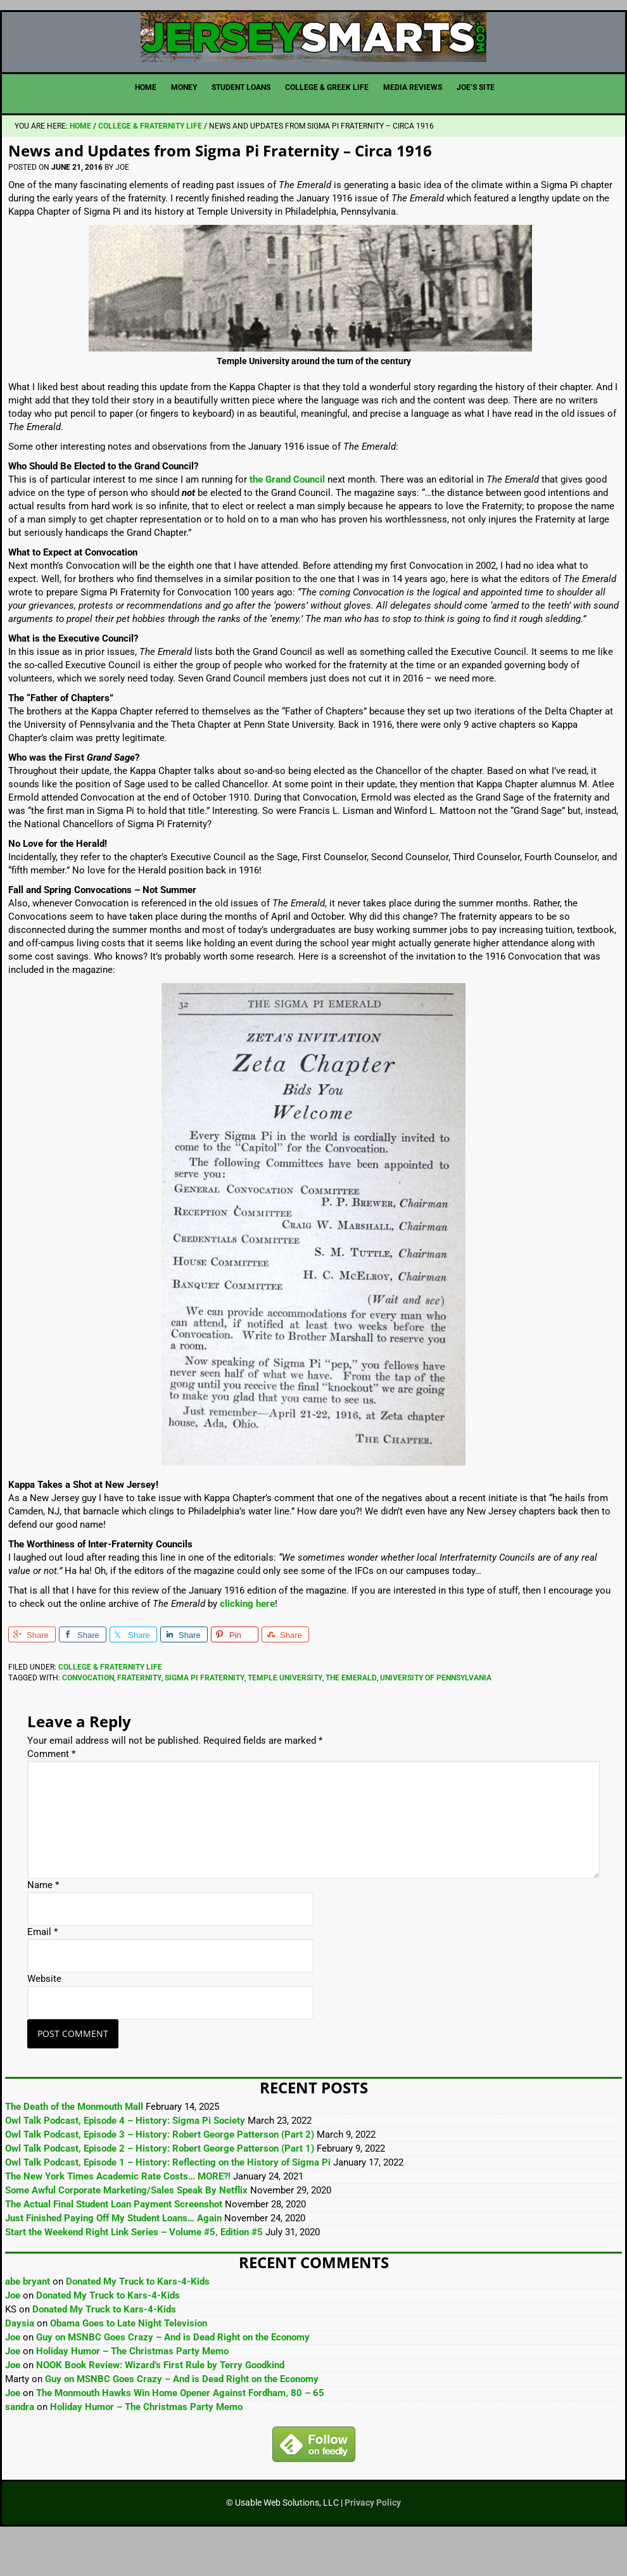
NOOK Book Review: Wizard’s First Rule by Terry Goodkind (160, 2404)
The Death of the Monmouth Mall (74, 2146)
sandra (19, 2446)
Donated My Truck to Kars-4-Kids (138, 2320)
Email (42, 1971)
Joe (12, 2334)
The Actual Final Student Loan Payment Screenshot (113, 2243)
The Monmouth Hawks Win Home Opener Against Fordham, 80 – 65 (180, 2432)
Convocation (88, 1717)
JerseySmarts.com (313, 56)
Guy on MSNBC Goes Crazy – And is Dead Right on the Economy (173, 2376)
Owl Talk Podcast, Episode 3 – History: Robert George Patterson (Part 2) (159, 2173)
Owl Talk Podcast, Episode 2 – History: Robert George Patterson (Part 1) (159, 2187)
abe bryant (27, 2320)
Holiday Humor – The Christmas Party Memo (132, 2390)
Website (44, 2018)
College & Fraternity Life (110, 1706)
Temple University (285, 1717)
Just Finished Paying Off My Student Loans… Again (113, 2257)
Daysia (19, 2362)
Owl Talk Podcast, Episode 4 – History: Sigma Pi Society (125, 2160)
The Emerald (351, 1717)
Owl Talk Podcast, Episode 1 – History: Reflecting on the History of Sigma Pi (168, 2201)
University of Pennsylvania (435, 1717)
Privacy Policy (373, 2542)
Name (43, 1925)
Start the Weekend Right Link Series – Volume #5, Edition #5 (134, 2271)
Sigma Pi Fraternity (204, 1717)
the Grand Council (287, 518)
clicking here (247, 1643)
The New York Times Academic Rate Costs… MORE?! (118, 2215)
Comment (51, 1793)
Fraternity (139, 1717)
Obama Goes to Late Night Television (128, 2362)
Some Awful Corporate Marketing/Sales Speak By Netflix (126, 2229)
